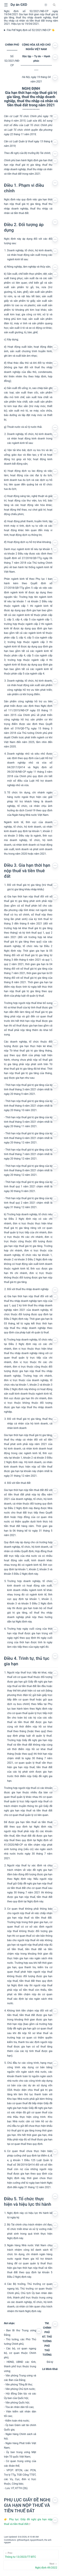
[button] (6, 5)
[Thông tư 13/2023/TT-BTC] (31, 2554)
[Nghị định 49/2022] (31, 2565)
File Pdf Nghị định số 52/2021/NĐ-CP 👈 (31, 30)
